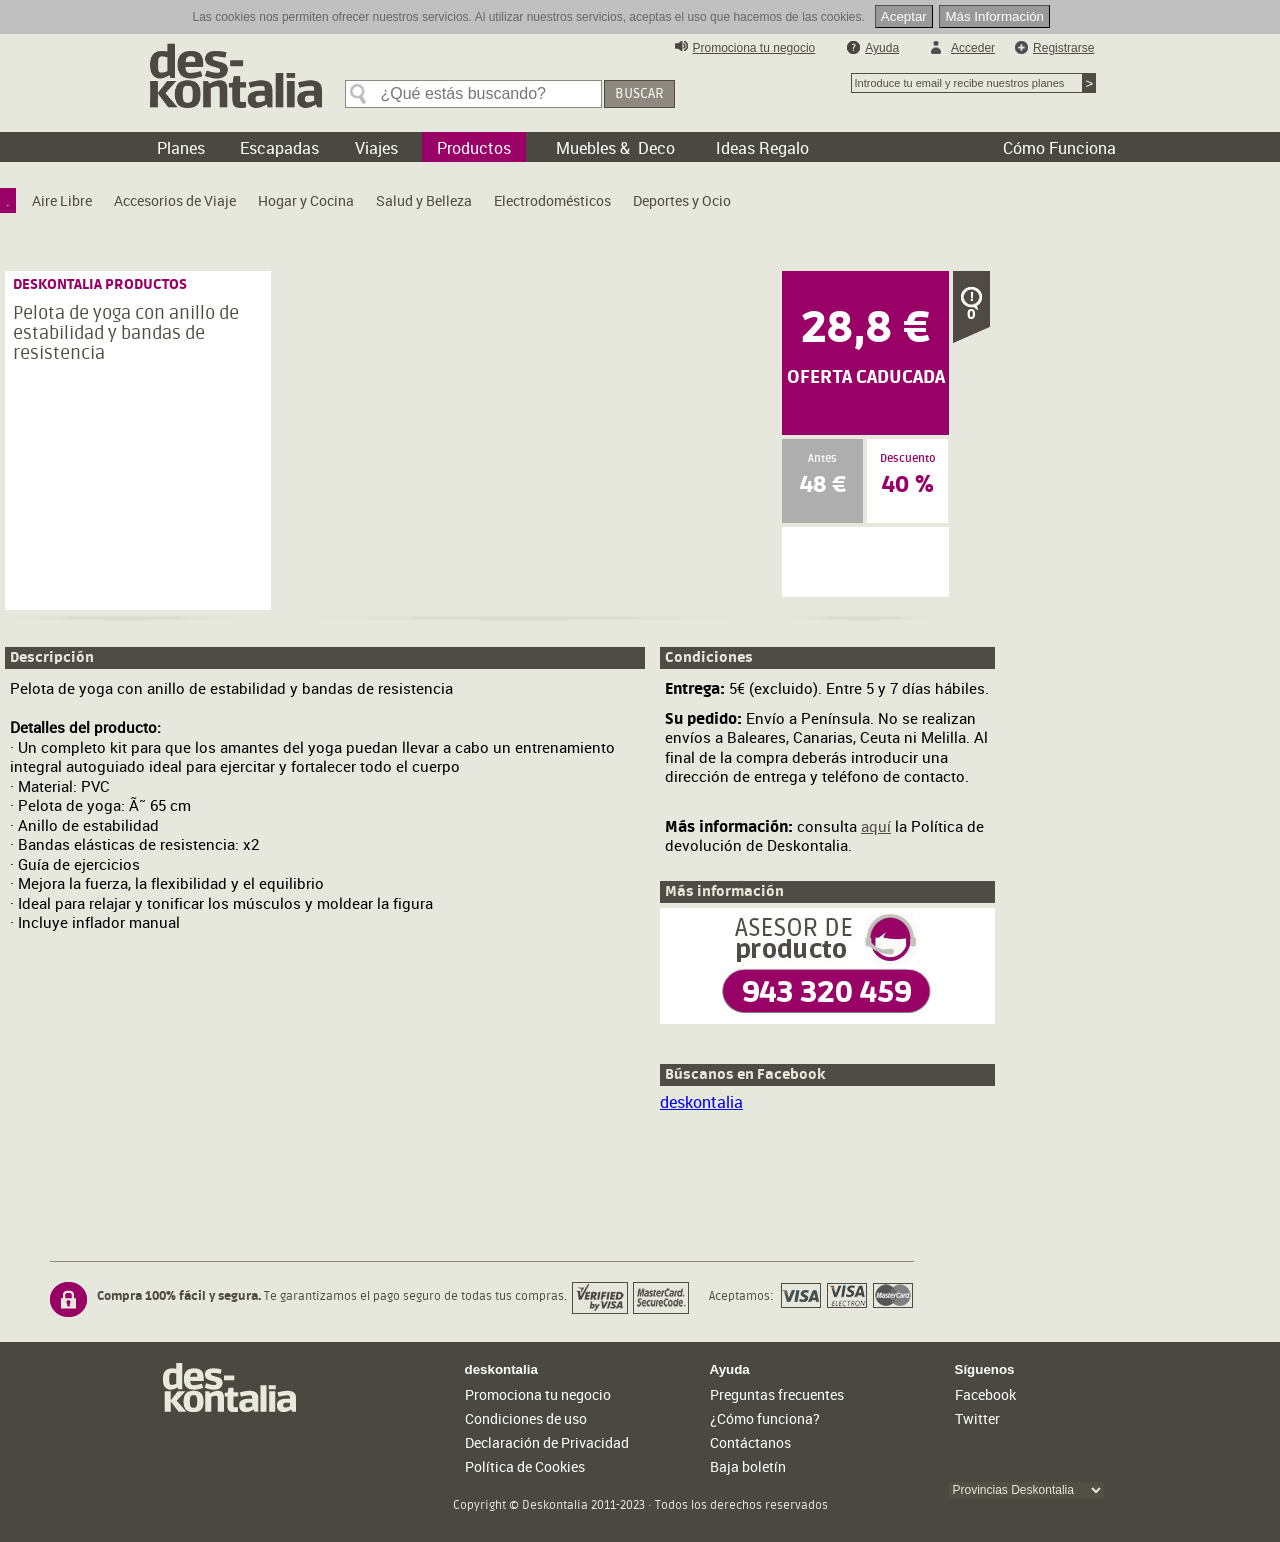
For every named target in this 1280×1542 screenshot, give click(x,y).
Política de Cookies (525, 1466)
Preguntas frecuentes (777, 1394)
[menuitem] (8, 200)
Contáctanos (750, 1442)
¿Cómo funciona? (765, 1418)
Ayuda (882, 48)
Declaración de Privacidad (547, 1442)
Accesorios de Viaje (175, 200)
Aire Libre (62, 200)
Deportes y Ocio (682, 200)
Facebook (985, 1394)
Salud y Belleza (424, 200)
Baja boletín (748, 1466)
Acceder (973, 48)
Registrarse (1063, 48)
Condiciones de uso (526, 1418)
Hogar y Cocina (306, 200)
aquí (876, 826)
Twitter (977, 1418)
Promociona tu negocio (754, 48)
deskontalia (701, 1102)
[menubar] (373, 205)
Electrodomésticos (552, 200)
